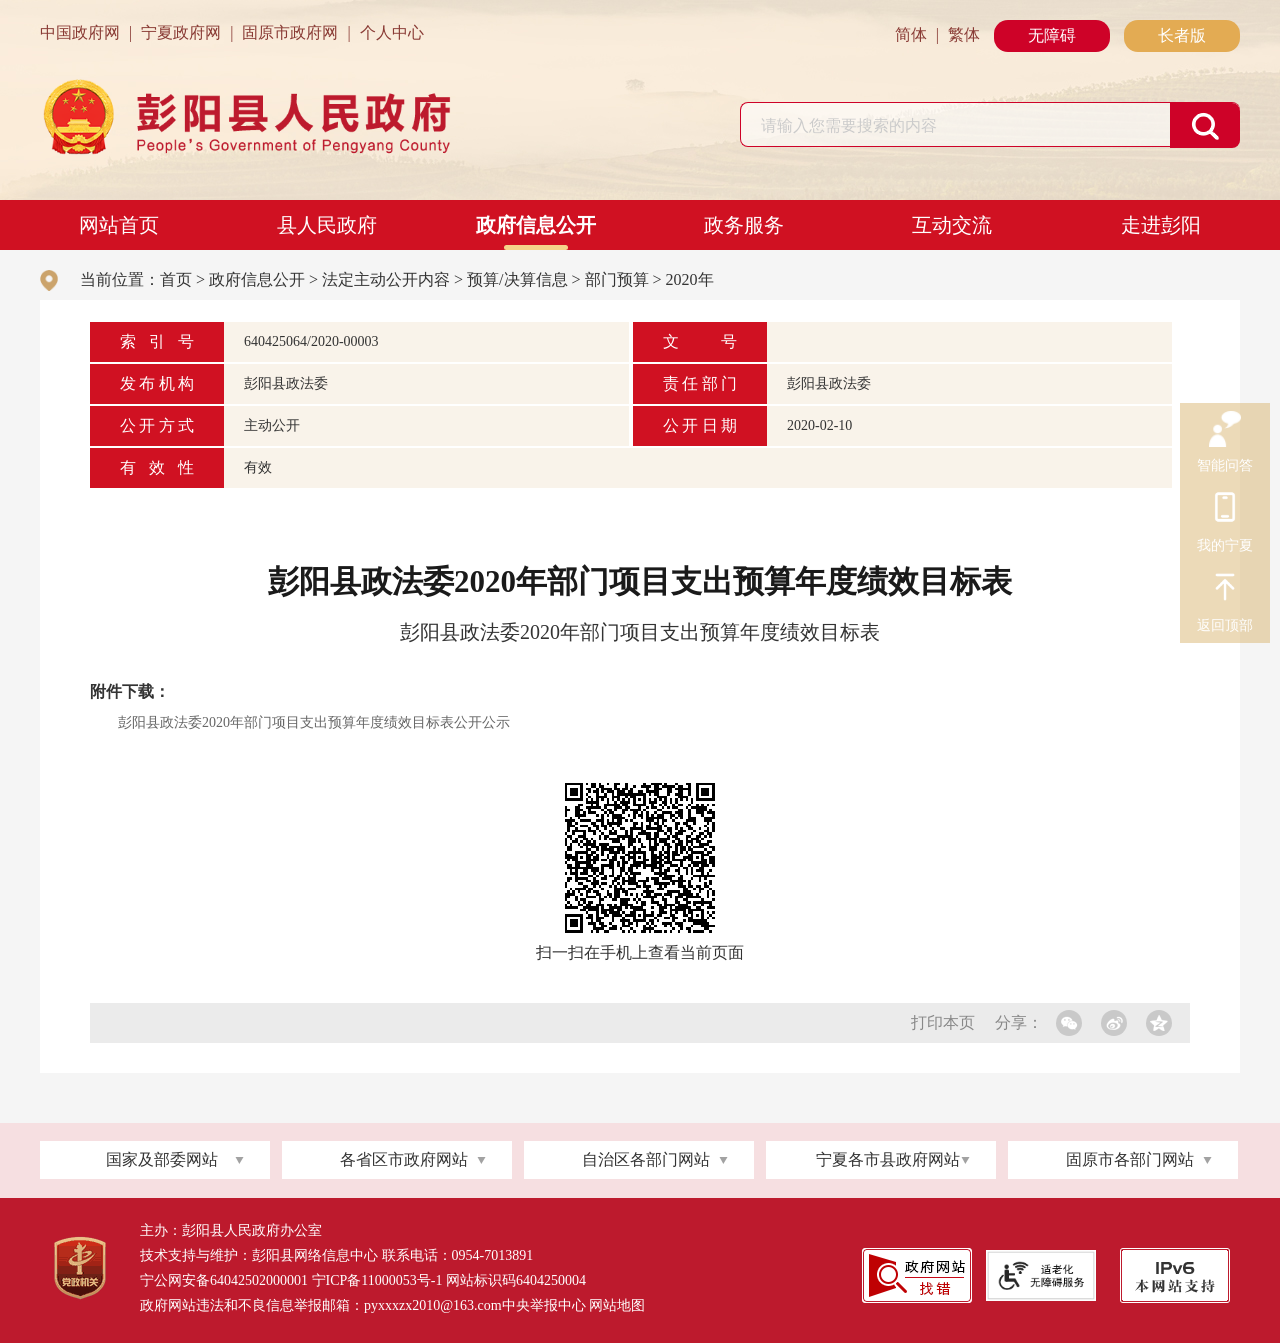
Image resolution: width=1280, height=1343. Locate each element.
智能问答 (1225, 430)
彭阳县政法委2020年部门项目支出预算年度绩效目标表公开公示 (314, 722)
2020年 (690, 279)
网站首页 (119, 225)
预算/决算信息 (517, 279)
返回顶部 (1225, 590)
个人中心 (392, 32)
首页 (176, 279)
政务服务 (744, 225)
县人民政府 (327, 225)
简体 (911, 34)
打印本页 (943, 1022)
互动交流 (952, 225)
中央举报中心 (544, 1305)
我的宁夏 (1225, 510)
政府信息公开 (536, 225)
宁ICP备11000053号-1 (377, 1280)
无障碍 (1052, 35)
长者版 (1182, 35)
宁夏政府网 (181, 32)
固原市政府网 (290, 32)
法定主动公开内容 (386, 279)
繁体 (964, 34)
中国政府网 (80, 32)
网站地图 (617, 1305)
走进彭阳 (1161, 225)
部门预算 (617, 279)
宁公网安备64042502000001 (224, 1280)
